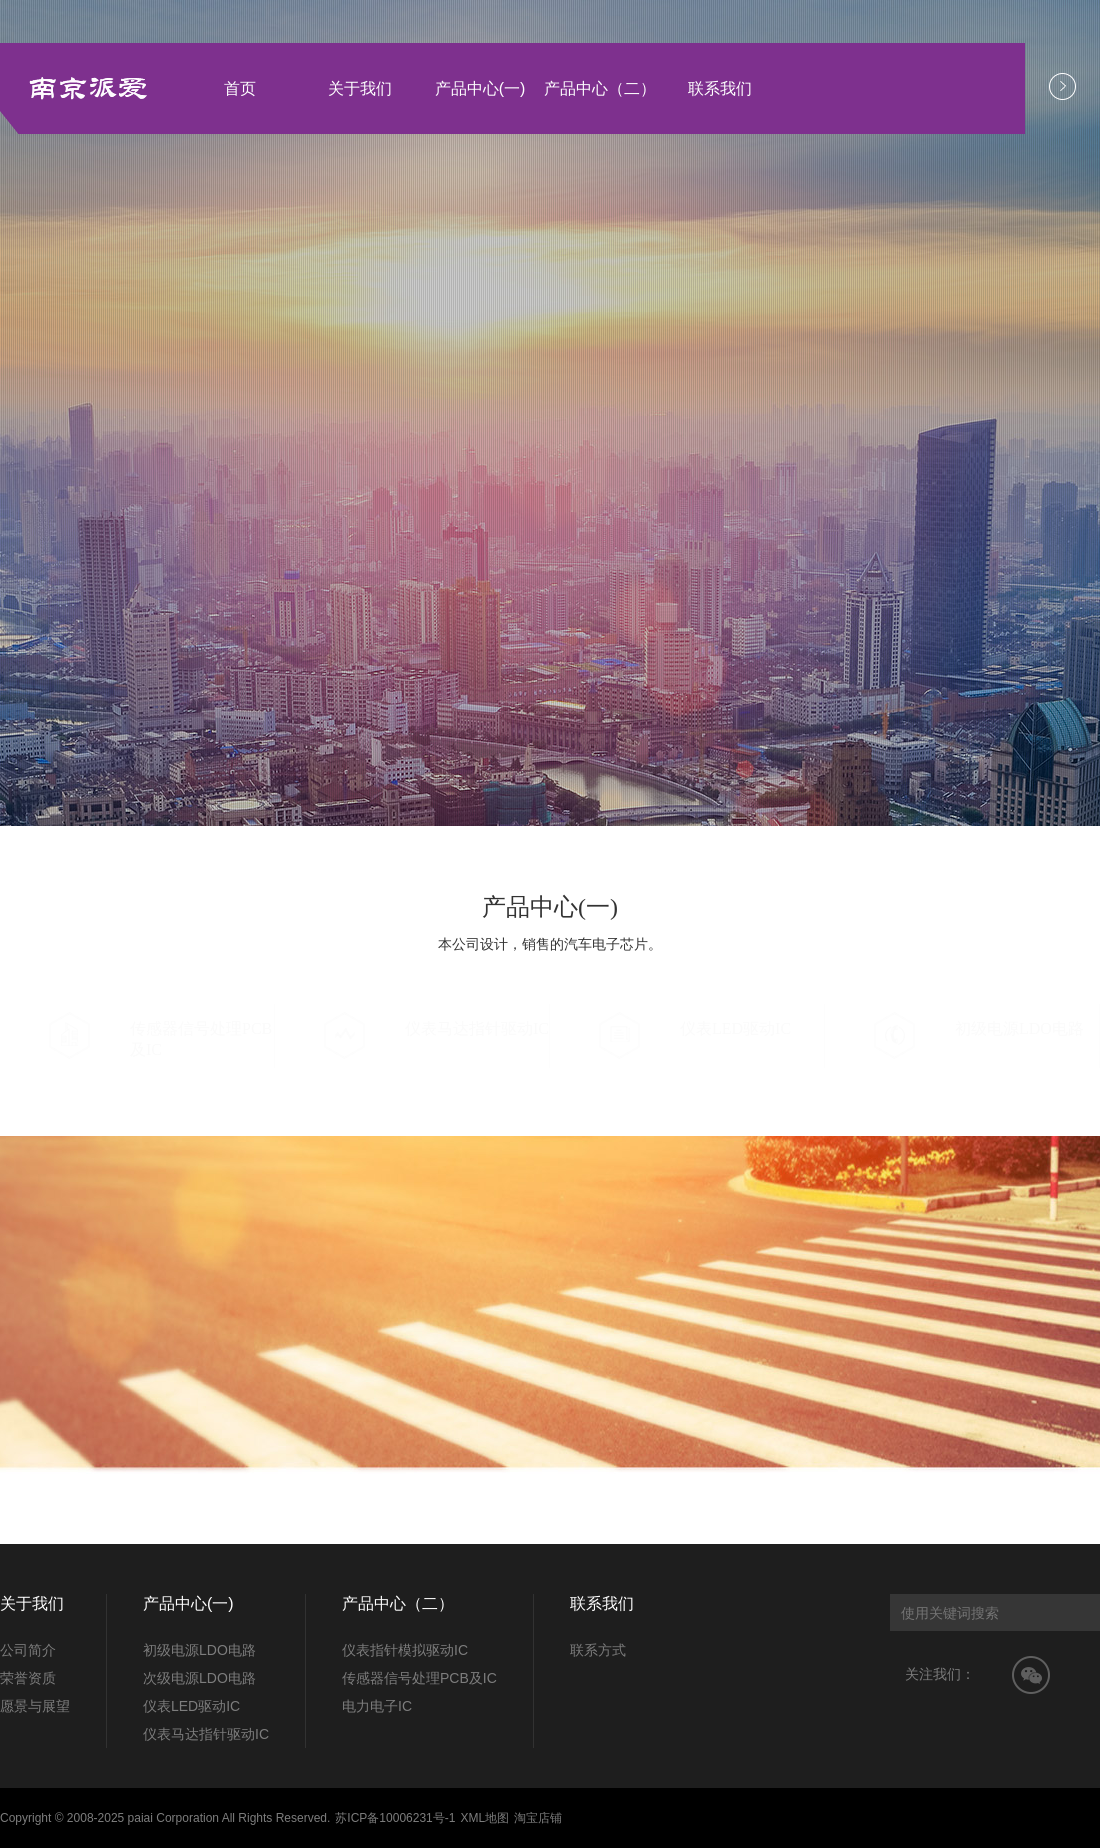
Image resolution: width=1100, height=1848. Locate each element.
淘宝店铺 (538, 1818)
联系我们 (720, 88)
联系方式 (598, 1650)
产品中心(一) (480, 88)
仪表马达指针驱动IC (206, 1734)
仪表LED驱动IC (191, 1706)
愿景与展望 (35, 1706)
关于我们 (360, 88)
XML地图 (484, 1818)
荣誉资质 (28, 1678)
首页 (240, 88)
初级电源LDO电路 (199, 1650)
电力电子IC (377, 1706)
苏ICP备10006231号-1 (395, 1818)
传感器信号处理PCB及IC (419, 1678)
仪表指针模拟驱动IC (405, 1650)
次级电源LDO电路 (199, 1678)
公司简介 (28, 1650)
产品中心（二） (600, 88)
